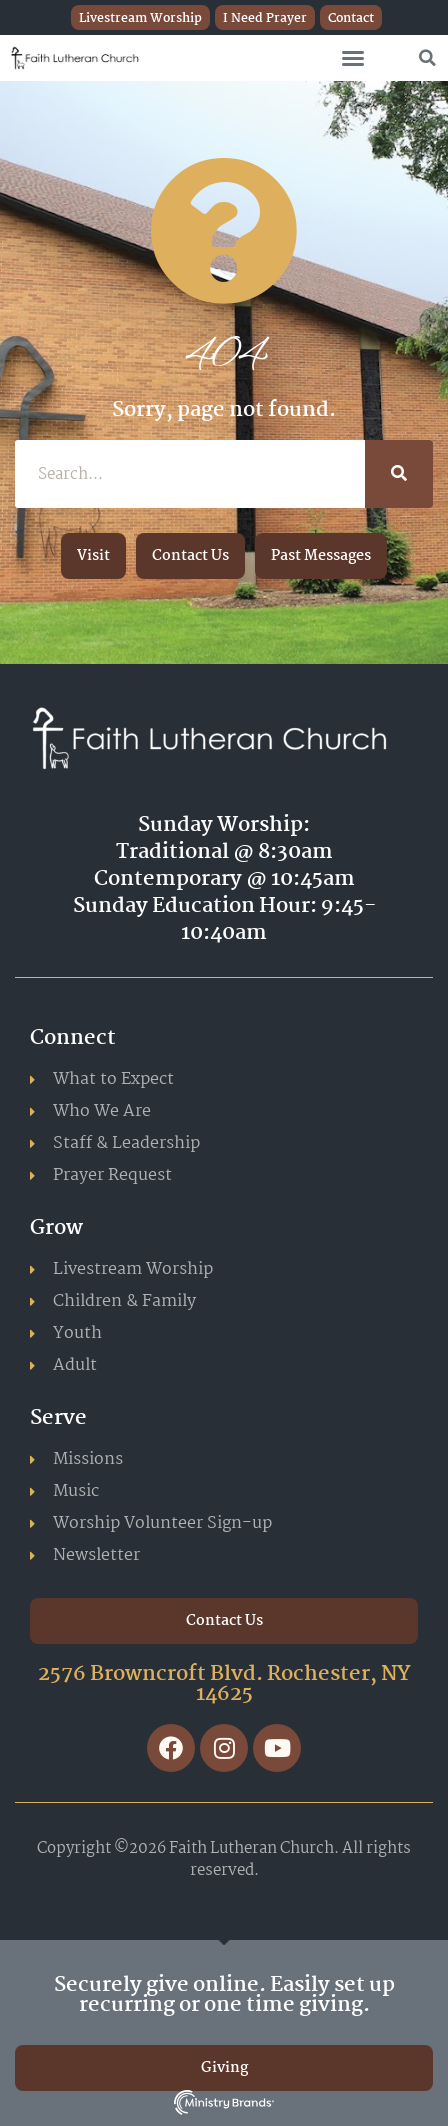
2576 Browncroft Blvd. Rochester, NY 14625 (224, 1684)
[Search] (399, 474)
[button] (353, 58)
